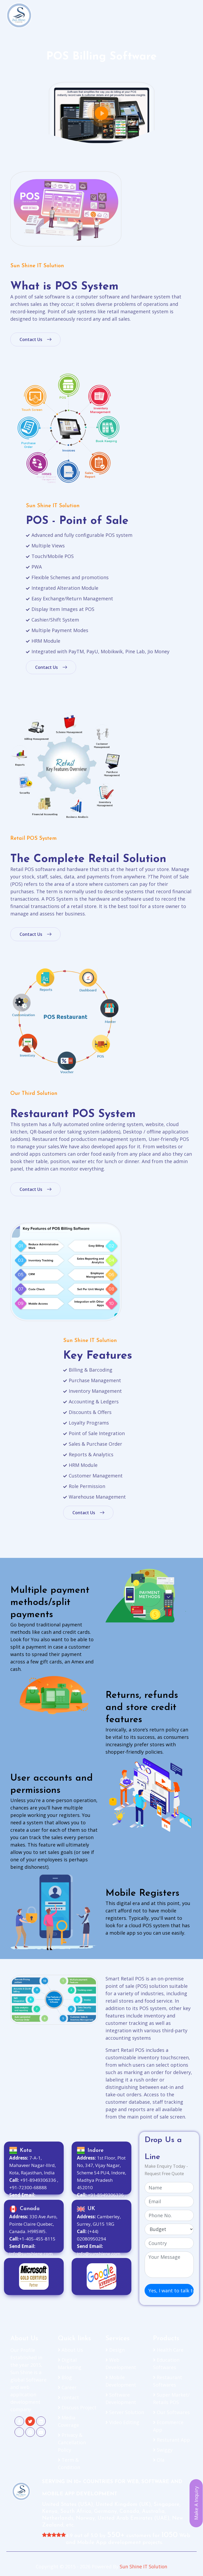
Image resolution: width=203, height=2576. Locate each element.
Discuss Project (77, 2407)
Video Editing (122, 2422)
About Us (70, 2350)
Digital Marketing (69, 2363)
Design (115, 2350)
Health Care (168, 2350)
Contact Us (35, 339)
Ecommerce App (168, 2426)
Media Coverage (68, 2421)
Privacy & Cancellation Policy (72, 2442)
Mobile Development (120, 2381)
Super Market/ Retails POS (171, 2398)
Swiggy (163, 2450)
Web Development (120, 2363)
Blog (65, 2377)
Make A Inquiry (196, 2503)
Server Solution (124, 2412)
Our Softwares (171, 2412)
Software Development (120, 2398)
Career (67, 2387)
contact (68, 2397)
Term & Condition (69, 2463)
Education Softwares (166, 2363)
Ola (158, 2460)
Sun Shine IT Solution (143, 2566)
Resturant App (171, 2440)
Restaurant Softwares (167, 2381)
